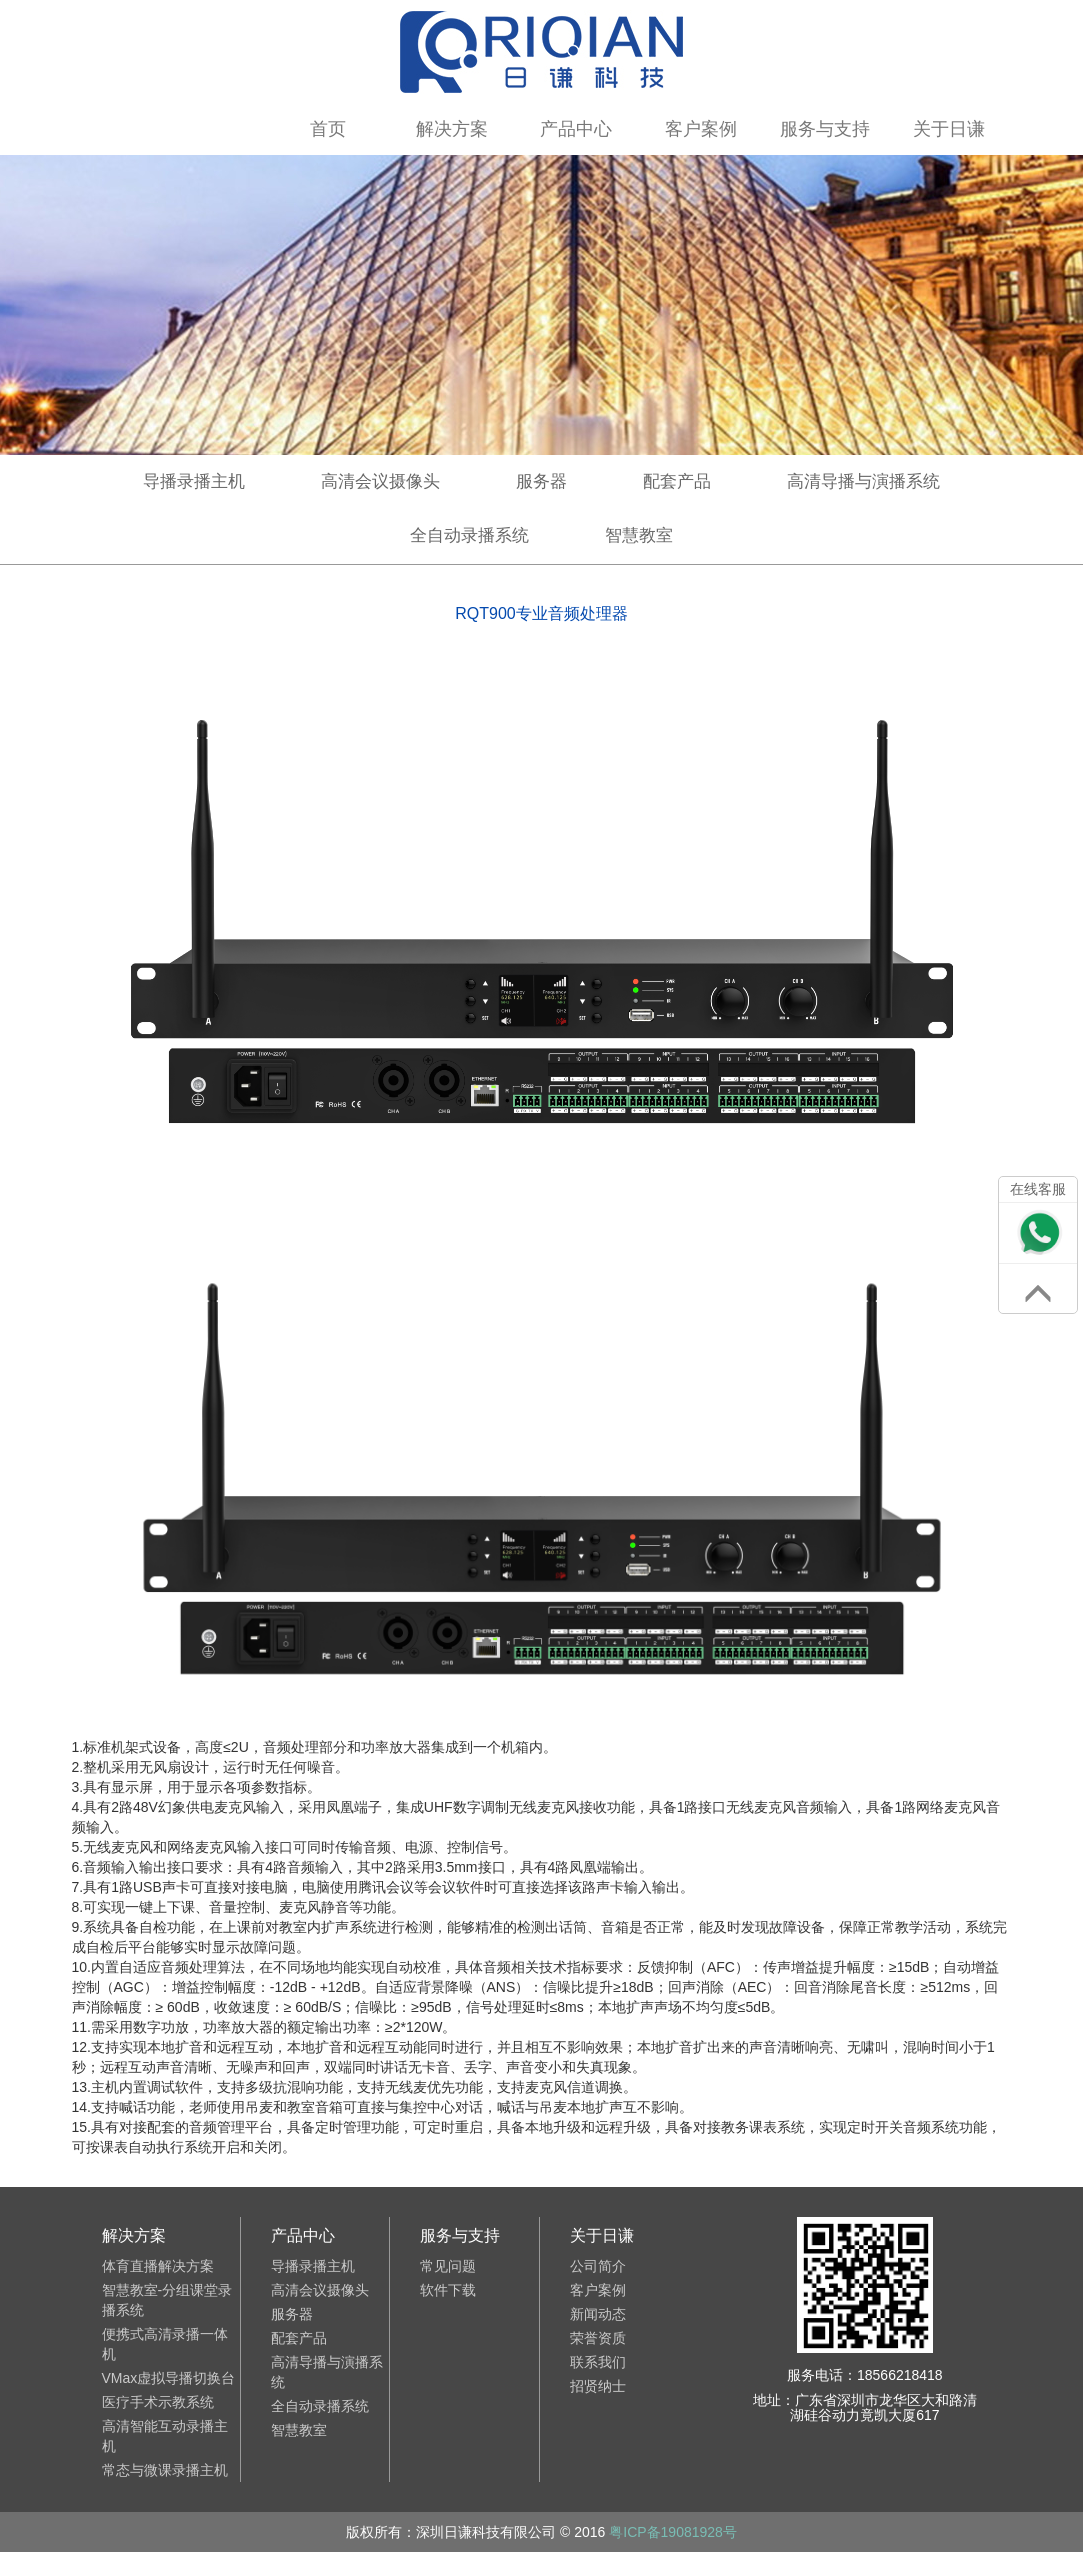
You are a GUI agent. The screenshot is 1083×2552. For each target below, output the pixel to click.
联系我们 (598, 2362)
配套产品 (677, 481)
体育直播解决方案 (158, 2266)
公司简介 (598, 2266)
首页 (328, 129)
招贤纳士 (598, 2386)
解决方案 (452, 129)
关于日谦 (949, 129)
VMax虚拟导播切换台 (169, 2378)
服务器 (541, 481)
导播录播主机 (194, 481)
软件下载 (448, 2290)
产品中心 (576, 129)
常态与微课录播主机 (165, 2470)
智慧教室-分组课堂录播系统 (167, 2300)
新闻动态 (598, 2314)
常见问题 (448, 2266)
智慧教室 (639, 535)
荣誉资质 (598, 2338)
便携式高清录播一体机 (165, 2344)
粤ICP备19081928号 (673, 2532)
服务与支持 (825, 129)
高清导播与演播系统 (863, 481)
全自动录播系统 (469, 535)
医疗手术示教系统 (158, 2402)
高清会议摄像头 (380, 481)
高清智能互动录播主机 (165, 2436)
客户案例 (701, 129)
